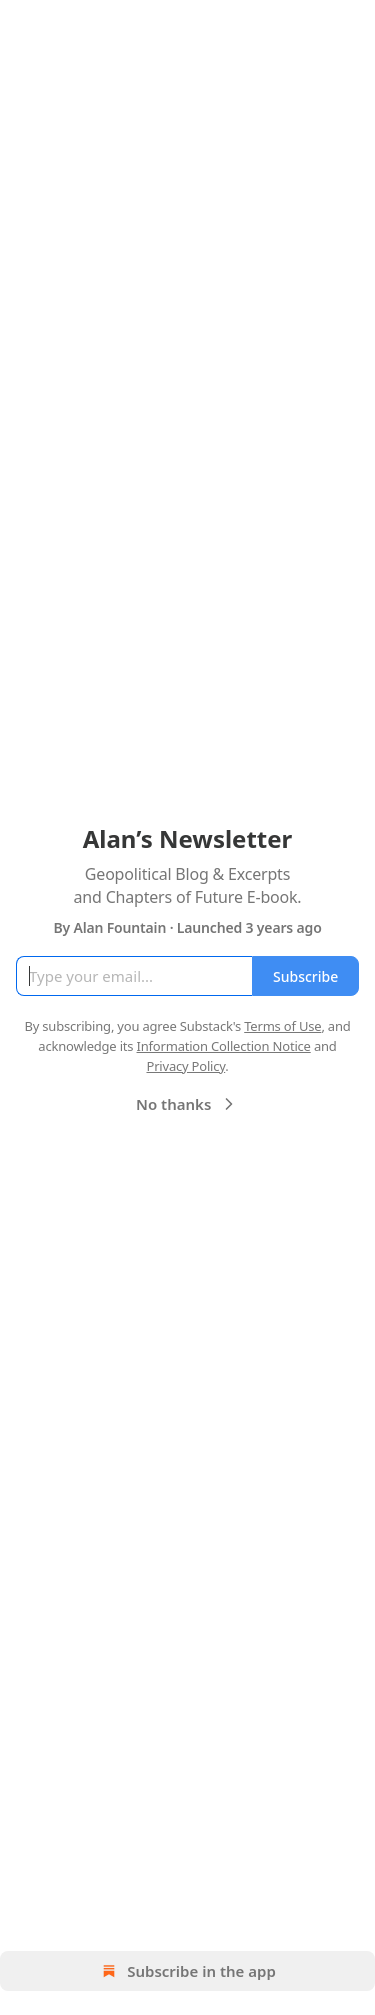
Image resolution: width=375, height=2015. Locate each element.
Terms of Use (282, 1026)
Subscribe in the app (187, 1971)
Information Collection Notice (224, 1046)
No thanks (187, 1104)
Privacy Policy (185, 1066)
